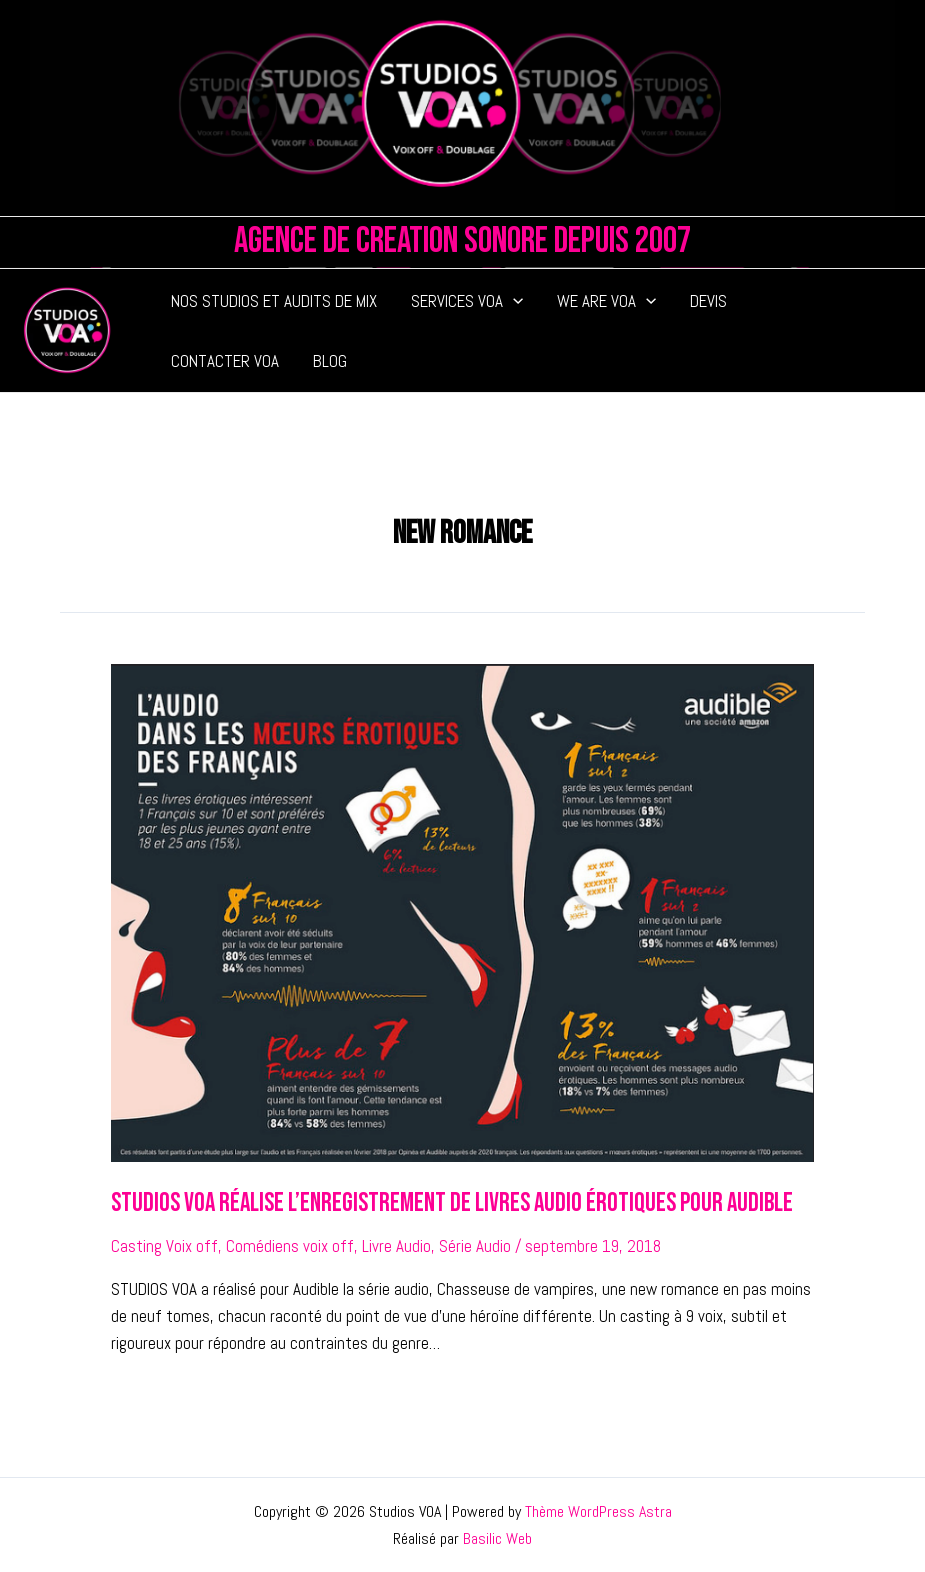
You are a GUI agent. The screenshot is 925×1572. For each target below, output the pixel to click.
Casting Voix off (164, 1246)
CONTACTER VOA (225, 361)
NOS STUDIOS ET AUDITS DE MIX (274, 301)
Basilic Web (497, 1538)
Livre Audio (396, 1246)
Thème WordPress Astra (598, 1511)
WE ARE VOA (606, 301)
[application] (513, 301)
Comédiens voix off (290, 1246)
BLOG (330, 361)
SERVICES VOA (467, 301)
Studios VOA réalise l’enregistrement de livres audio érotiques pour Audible (452, 1203)
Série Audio (475, 1246)
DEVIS (708, 301)
